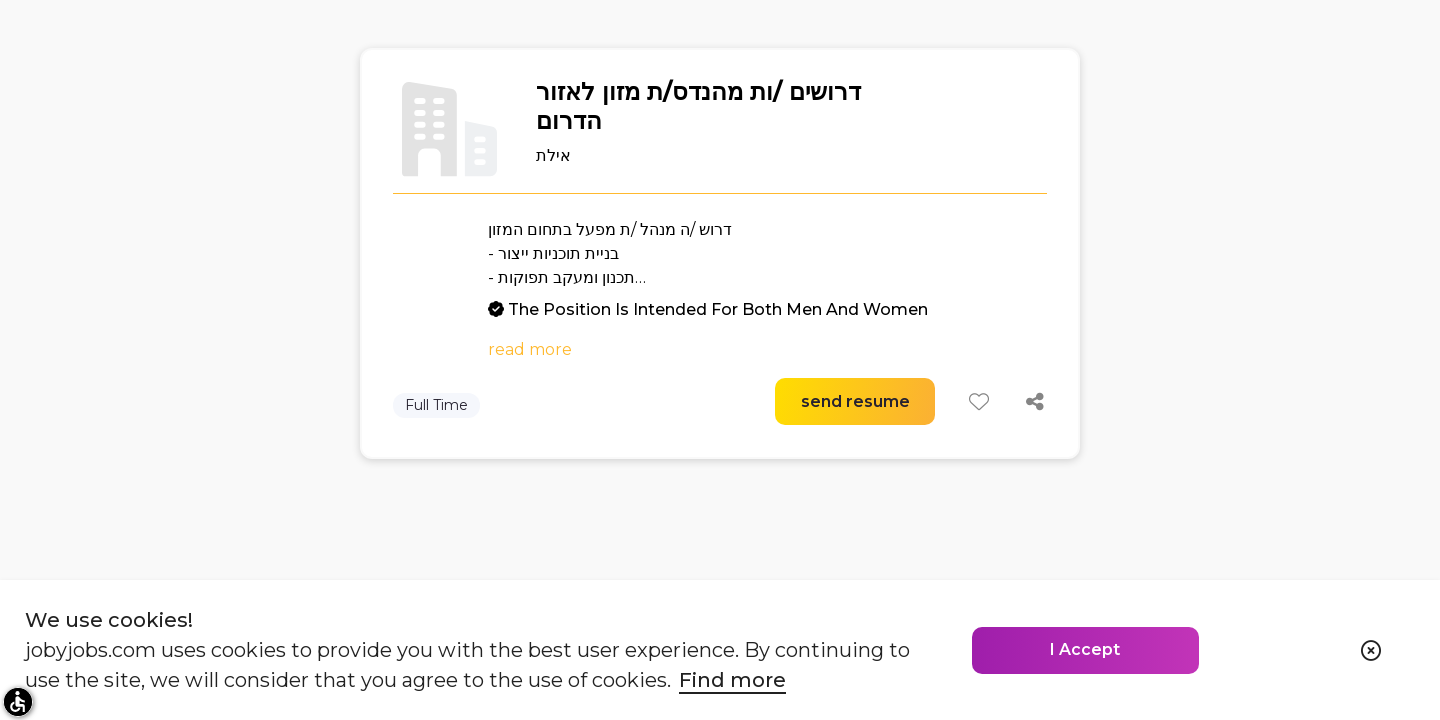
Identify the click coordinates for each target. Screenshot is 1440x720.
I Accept (1085, 649)
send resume (855, 401)
